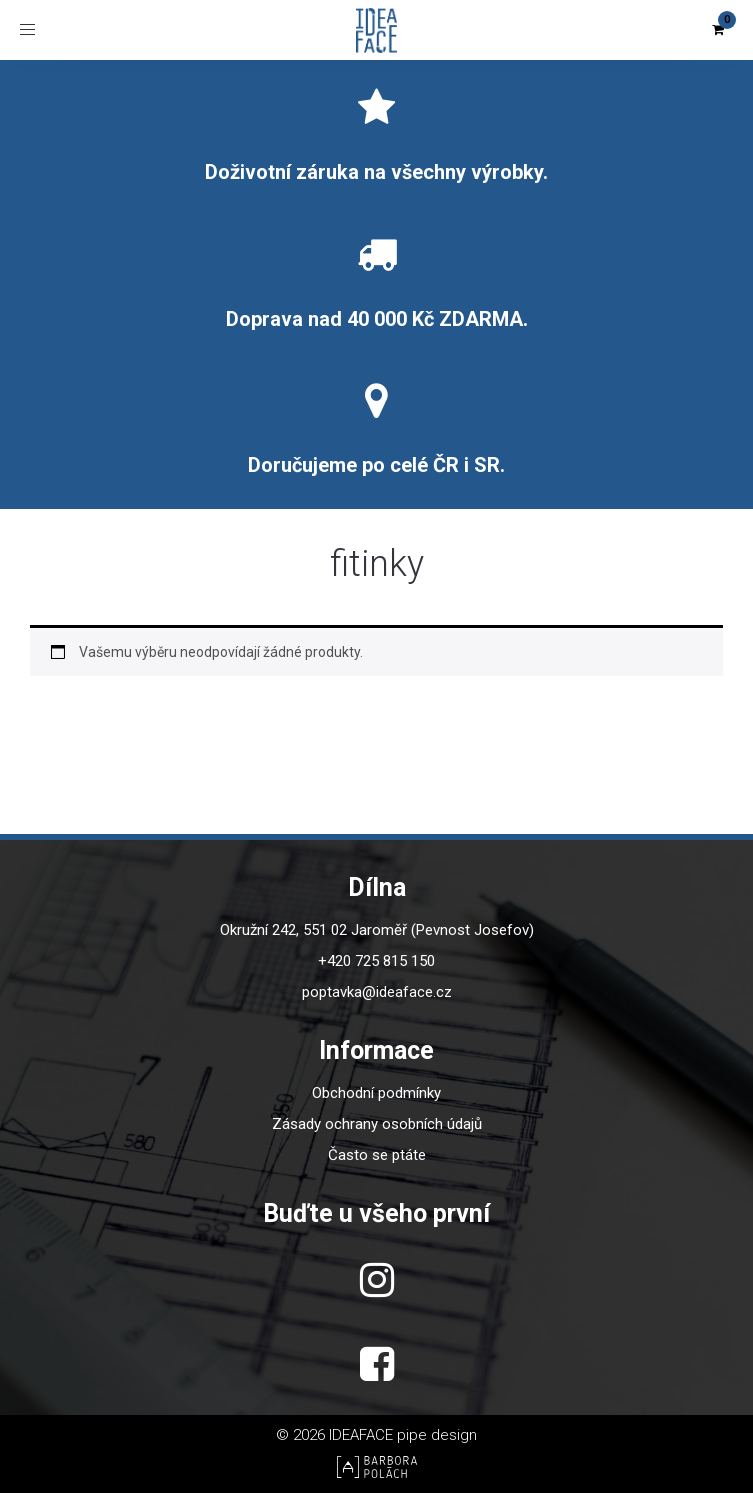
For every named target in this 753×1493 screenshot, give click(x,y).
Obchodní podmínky (376, 1093)
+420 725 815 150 (376, 961)
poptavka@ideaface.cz (377, 992)
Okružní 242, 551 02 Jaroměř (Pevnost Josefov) (377, 930)
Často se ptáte (377, 1155)
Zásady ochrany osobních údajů (377, 1124)
